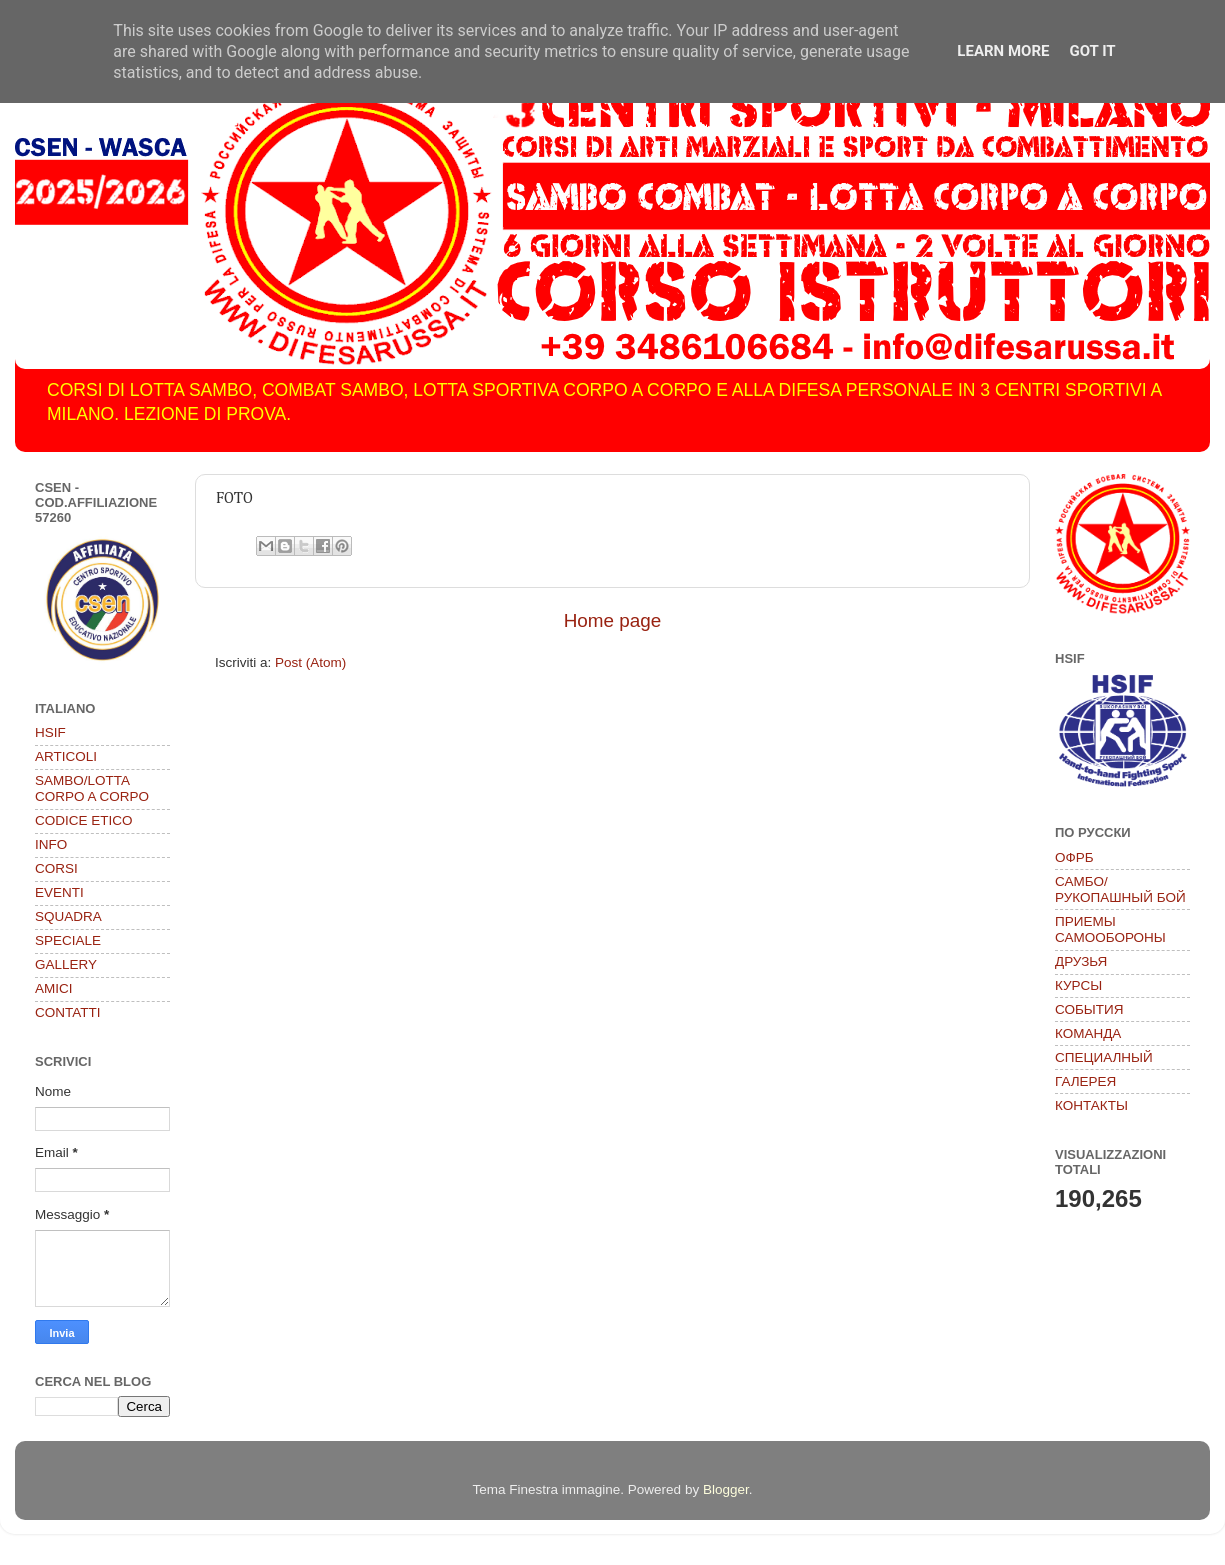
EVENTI (59, 892)
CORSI (56, 868)
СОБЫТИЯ (1089, 1009)
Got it (1092, 51)
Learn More (1003, 51)
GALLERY (66, 964)
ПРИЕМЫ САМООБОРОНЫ (1110, 929)
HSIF (50, 732)
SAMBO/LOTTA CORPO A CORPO (92, 788)
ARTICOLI (66, 756)
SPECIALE (68, 940)
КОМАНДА (1088, 1033)
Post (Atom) (310, 662)
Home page (613, 620)
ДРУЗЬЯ (1081, 961)
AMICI (54, 988)
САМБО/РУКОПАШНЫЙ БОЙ (1120, 889)
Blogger (726, 1489)
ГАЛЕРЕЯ (1085, 1081)
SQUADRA (68, 916)
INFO (51, 844)
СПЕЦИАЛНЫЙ (1104, 1057)
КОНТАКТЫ (1091, 1105)
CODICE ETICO (84, 820)
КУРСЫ (1078, 985)
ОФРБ (1074, 857)
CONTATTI (68, 1012)
